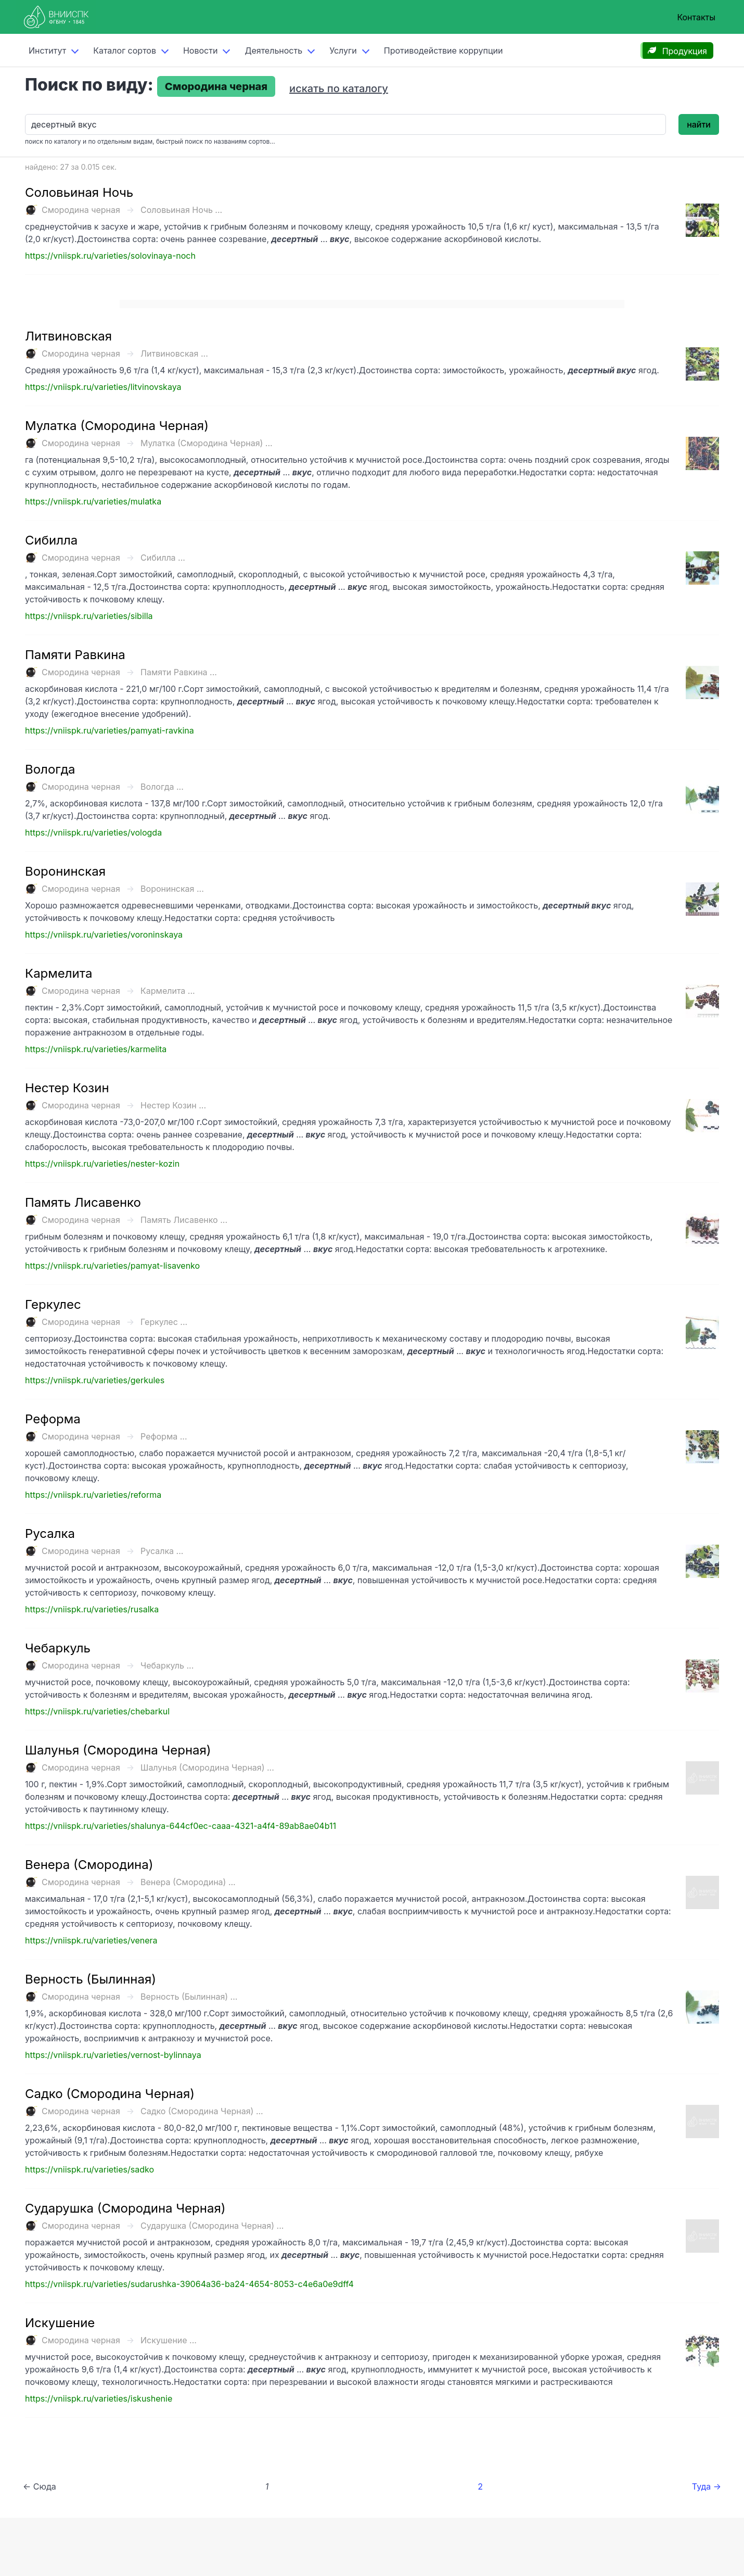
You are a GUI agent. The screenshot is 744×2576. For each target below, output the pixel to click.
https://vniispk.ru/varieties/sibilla (89, 616)
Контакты (696, 17)
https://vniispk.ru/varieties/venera (91, 1940)
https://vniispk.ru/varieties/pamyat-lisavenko (112, 1265)
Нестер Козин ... (173, 1105)
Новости (200, 50)
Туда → (706, 2486)
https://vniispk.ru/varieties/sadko (89, 2169)
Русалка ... (161, 1551)
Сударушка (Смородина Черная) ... (212, 2225)
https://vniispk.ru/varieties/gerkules (94, 1380)
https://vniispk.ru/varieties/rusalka (92, 1609)
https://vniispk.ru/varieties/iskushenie (98, 2398)
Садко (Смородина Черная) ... (201, 2111)
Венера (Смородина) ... (188, 1882)
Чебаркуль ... (167, 1665)
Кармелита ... (167, 991)
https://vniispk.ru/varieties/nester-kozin (102, 1163)
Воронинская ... (172, 888)
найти (699, 124)
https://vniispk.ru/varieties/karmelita (95, 1049)
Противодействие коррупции (443, 50)
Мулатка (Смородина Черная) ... (206, 443)
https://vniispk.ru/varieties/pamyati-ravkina (109, 730)
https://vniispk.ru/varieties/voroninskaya (104, 934)
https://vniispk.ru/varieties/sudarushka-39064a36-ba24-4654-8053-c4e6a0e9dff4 (189, 2284)
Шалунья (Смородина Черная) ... (207, 1767)
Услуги (343, 50)
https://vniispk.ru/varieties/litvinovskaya (103, 387)
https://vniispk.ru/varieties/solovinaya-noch (110, 255)
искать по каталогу (338, 88)
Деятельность (273, 50)
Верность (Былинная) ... (188, 1996)
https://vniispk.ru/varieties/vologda (93, 832)
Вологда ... (162, 786)
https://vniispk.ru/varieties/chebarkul (97, 1711)
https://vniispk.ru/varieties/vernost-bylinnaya (113, 2055)
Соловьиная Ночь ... (181, 210)
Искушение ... (168, 2340)
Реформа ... (163, 1436)
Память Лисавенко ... (183, 1220)
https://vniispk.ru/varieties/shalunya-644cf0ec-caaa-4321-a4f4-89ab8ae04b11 (180, 1826)
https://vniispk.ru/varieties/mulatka (93, 501)
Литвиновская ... (174, 353)
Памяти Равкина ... (178, 672)
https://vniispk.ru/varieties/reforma (93, 1494)
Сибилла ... (162, 557)
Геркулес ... (163, 1322)
